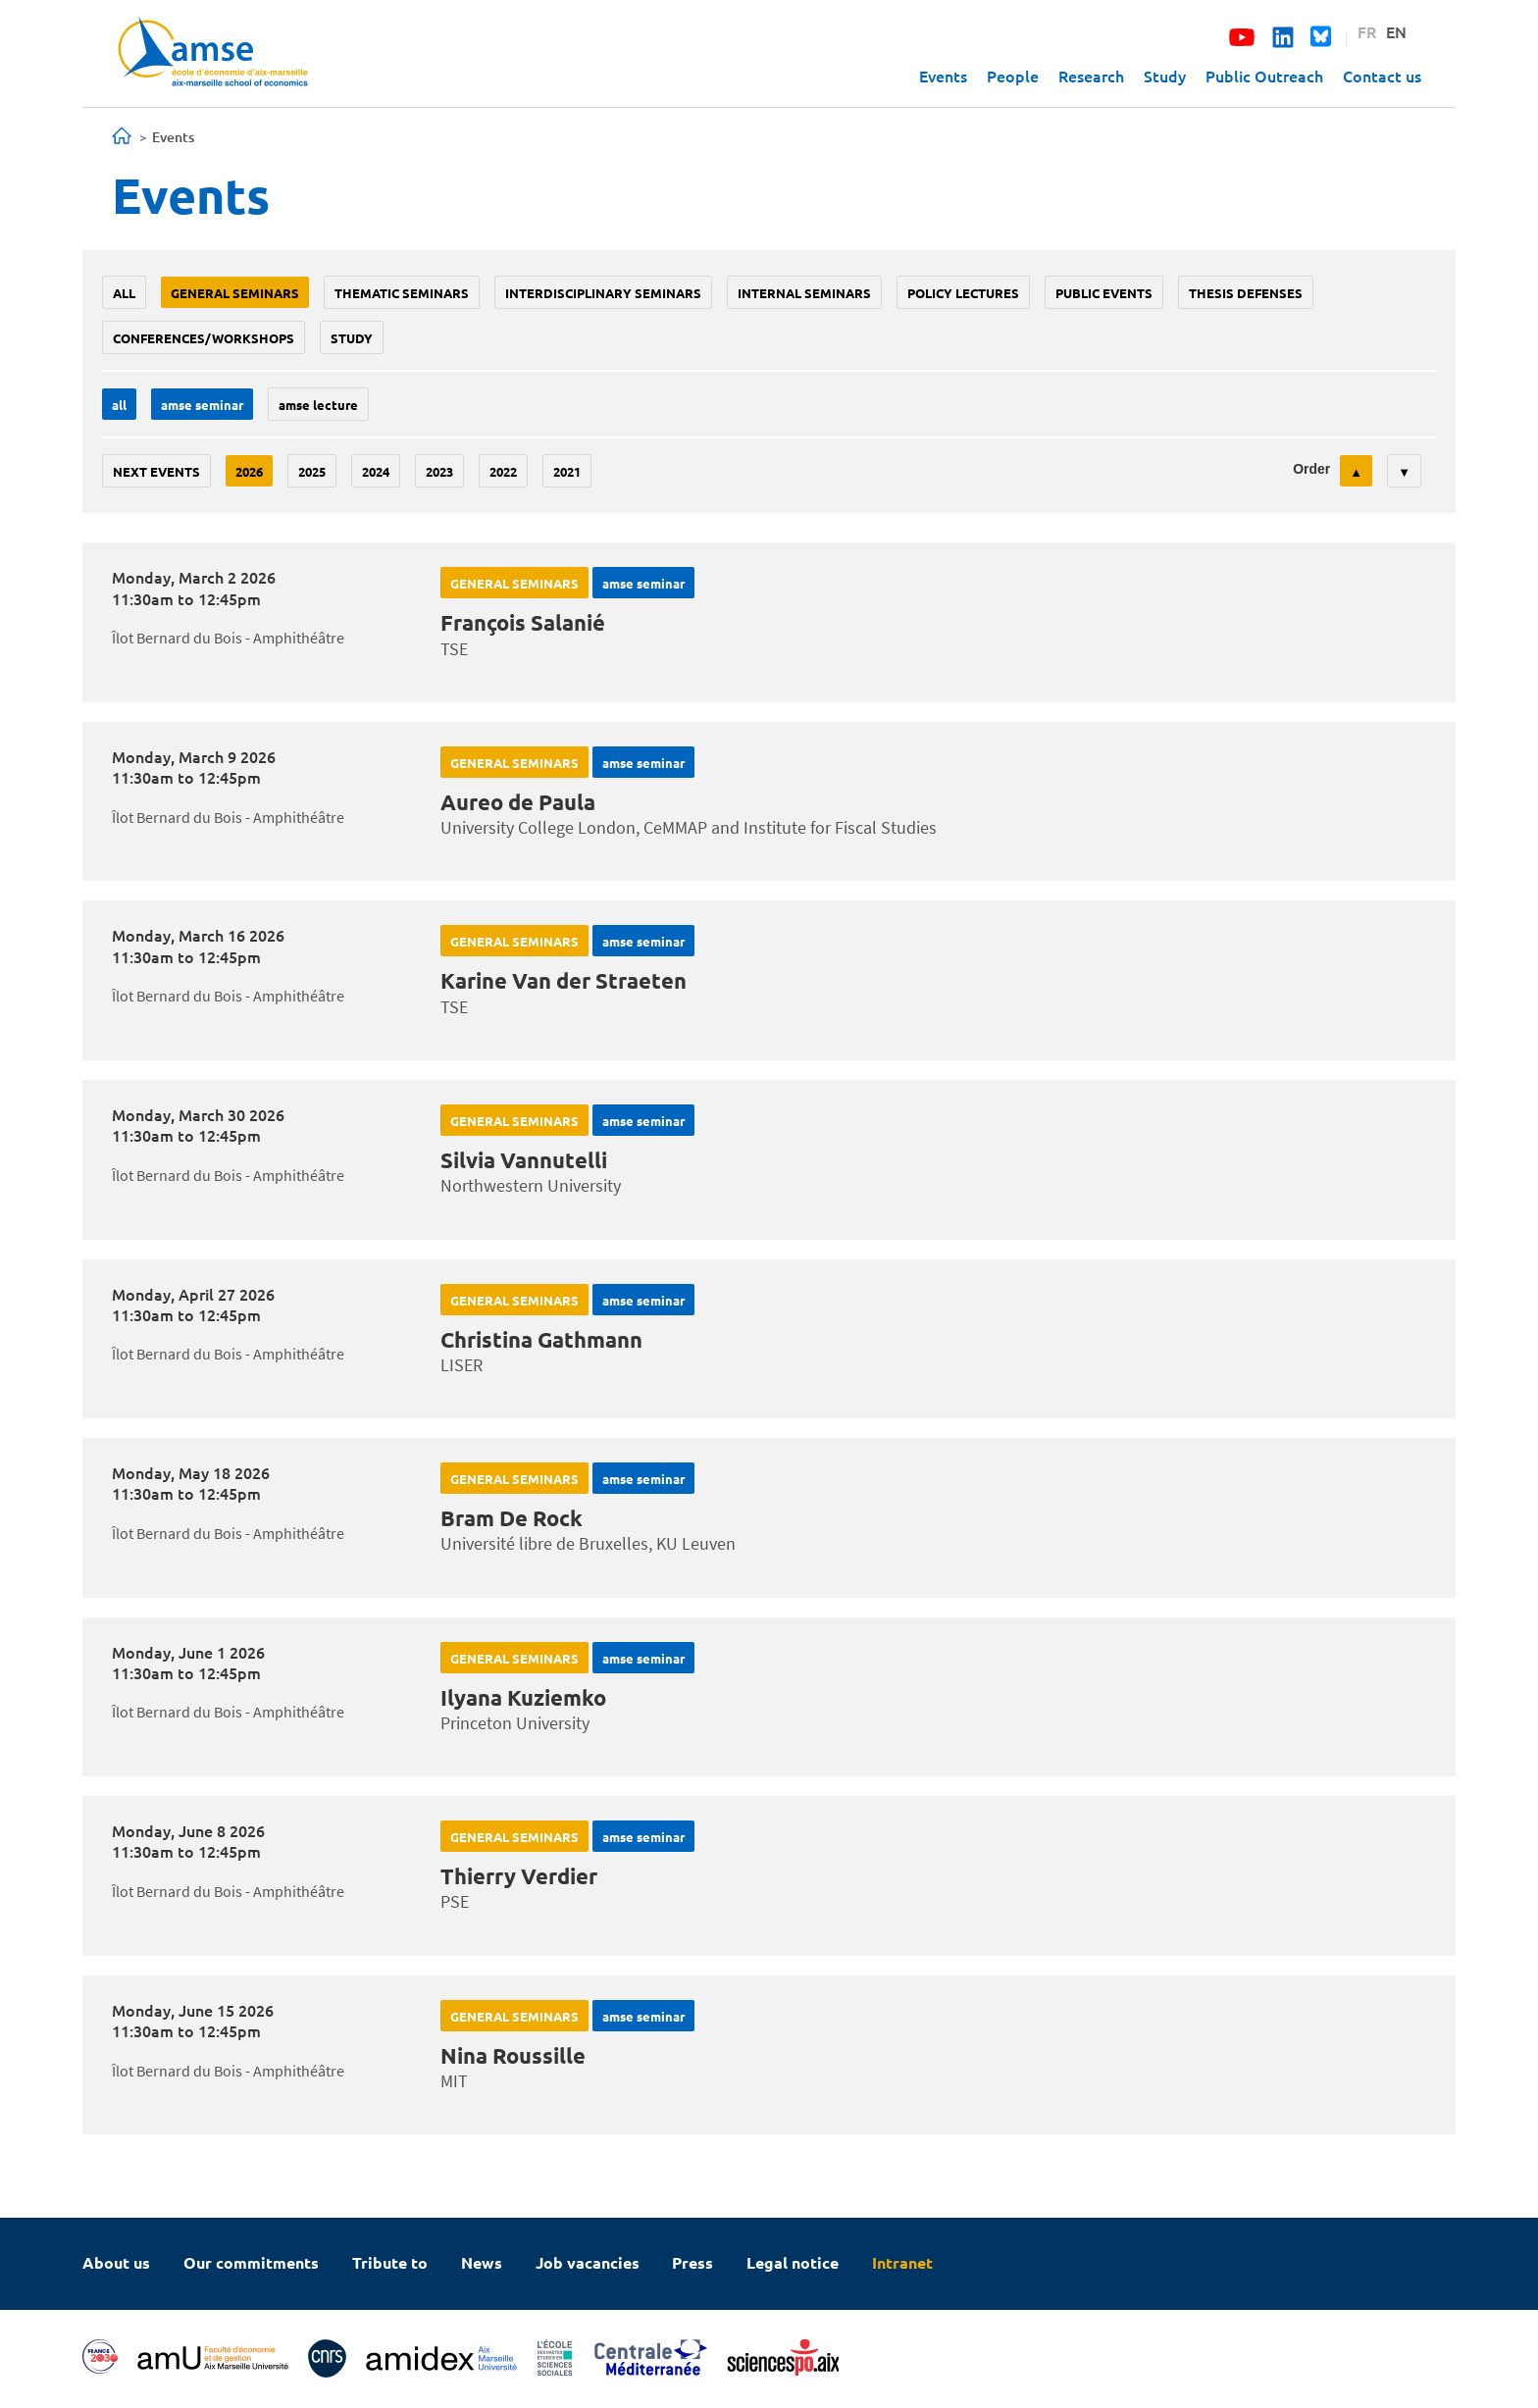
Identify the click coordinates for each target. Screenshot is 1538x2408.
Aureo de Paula (517, 802)
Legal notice (792, 2262)
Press (692, 2262)
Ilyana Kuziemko (523, 1697)
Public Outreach (1264, 75)
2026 (249, 471)
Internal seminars (804, 292)
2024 (375, 471)
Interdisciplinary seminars (603, 292)
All (124, 292)
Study (1165, 75)
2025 (312, 471)
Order (1311, 469)
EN (1396, 31)
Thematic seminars (401, 292)
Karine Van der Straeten (563, 980)
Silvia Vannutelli (523, 1160)
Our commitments (251, 2262)
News (481, 2262)
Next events (156, 471)
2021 (567, 471)
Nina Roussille (513, 2055)
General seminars (235, 292)
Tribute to (390, 2262)
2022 (503, 471)
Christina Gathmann (541, 1339)
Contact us (1382, 75)
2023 (439, 471)
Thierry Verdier (518, 1876)
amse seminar (202, 404)
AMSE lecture (318, 404)
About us (116, 2262)
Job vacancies (588, 2262)
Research (1091, 75)
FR (1367, 31)
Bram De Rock (511, 1518)
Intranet (902, 2262)
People (1013, 75)
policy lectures (963, 292)
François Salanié (522, 622)
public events (1104, 292)
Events (943, 75)
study (352, 338)
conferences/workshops (203, 338)
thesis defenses (1246, 292)
